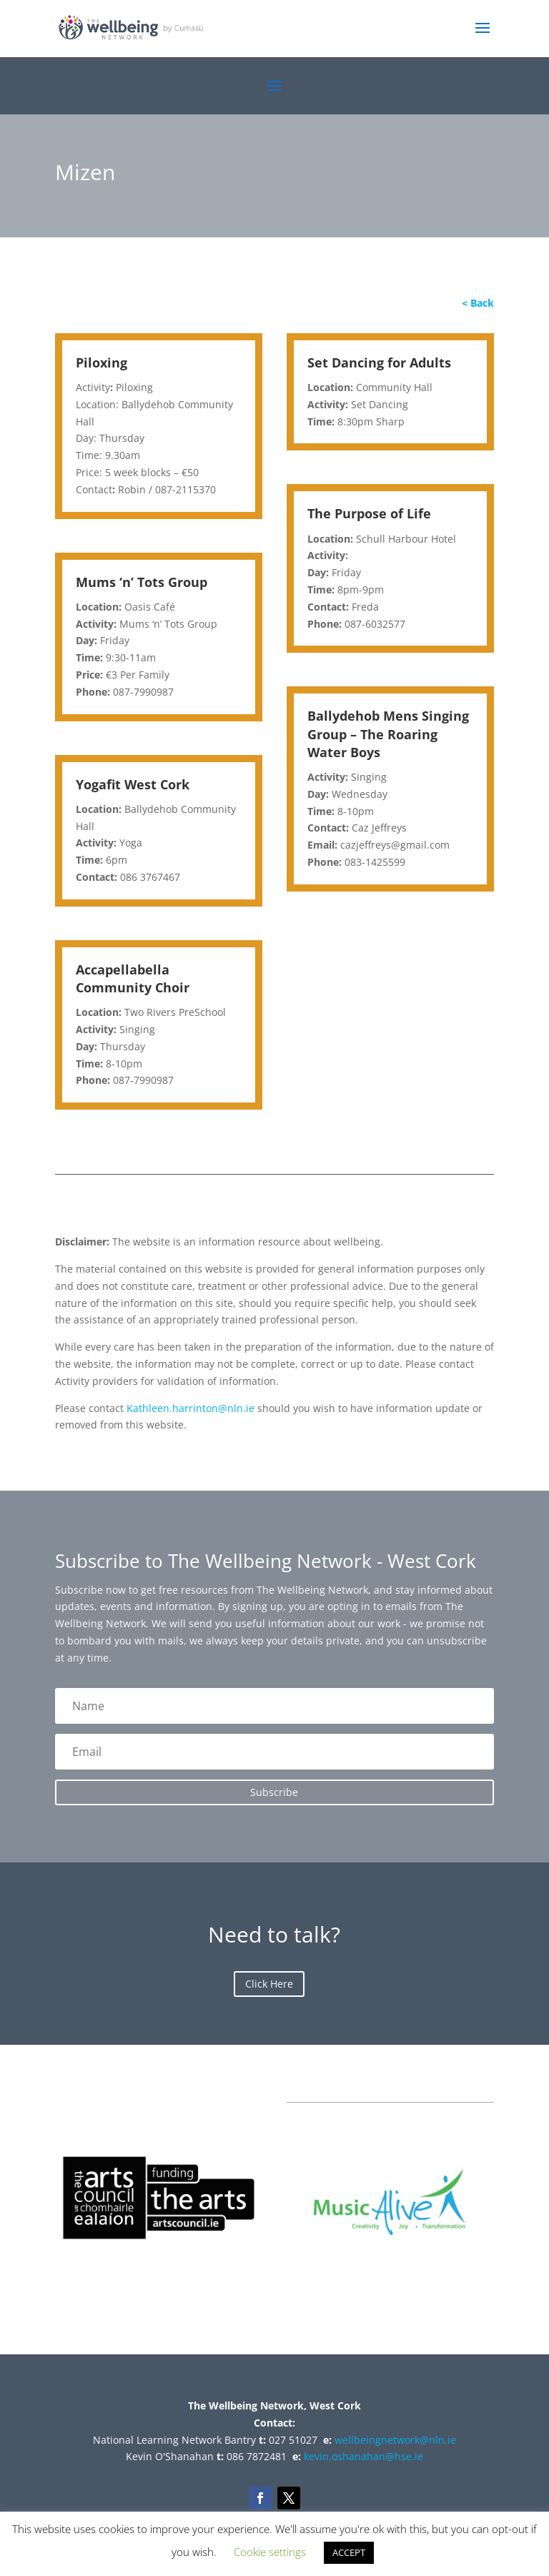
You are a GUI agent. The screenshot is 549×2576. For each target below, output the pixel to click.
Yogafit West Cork (132, 784)
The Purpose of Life (369, 513)
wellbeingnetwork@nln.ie (395, 2440)
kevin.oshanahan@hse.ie (363, 2456)
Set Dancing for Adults (379, 362)
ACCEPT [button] (348, 2552)
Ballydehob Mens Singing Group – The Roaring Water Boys (388, 733)
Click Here (269, 1983)
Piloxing (101, 362)
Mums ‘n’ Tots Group (141, 582)
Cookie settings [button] (270, 2552)
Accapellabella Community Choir (132, 978)
